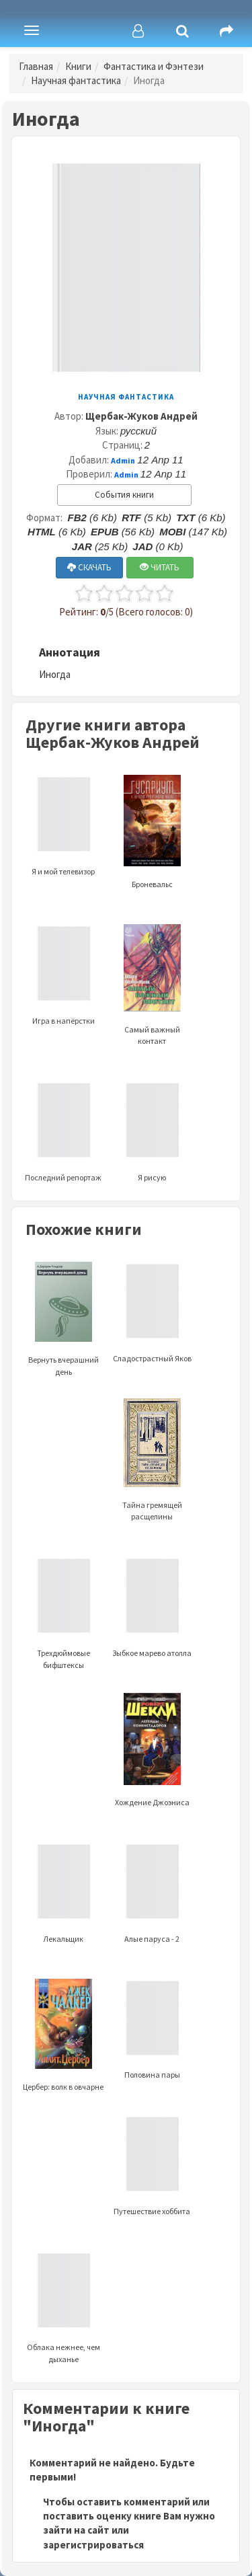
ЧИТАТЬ (159, 567)
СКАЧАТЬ (89, 567)
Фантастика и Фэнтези (153, 66)
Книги (78, 66)
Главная (36, 66)
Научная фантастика (76, 80)
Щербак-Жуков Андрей (141, 416)
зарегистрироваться (93, 2544)
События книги (124, 494)
